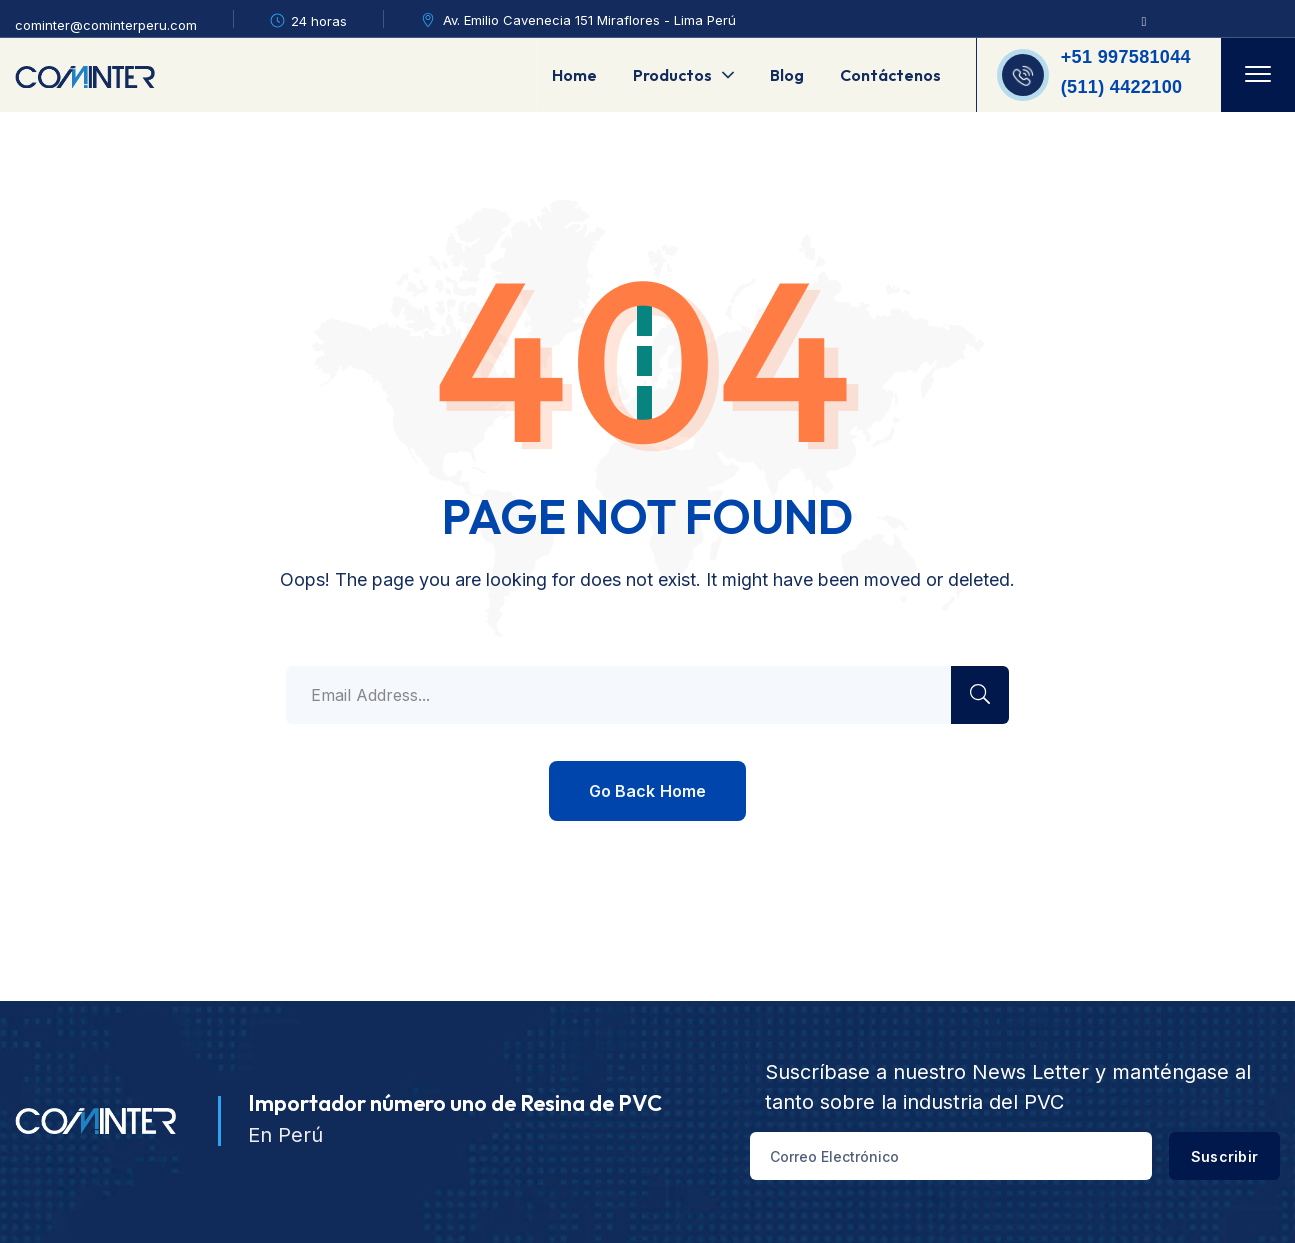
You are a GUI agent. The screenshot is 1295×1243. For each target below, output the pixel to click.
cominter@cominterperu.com (106, 25)
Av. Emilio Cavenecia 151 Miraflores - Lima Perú (589, 20)
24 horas (319, 21)
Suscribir (1201, 1156)
